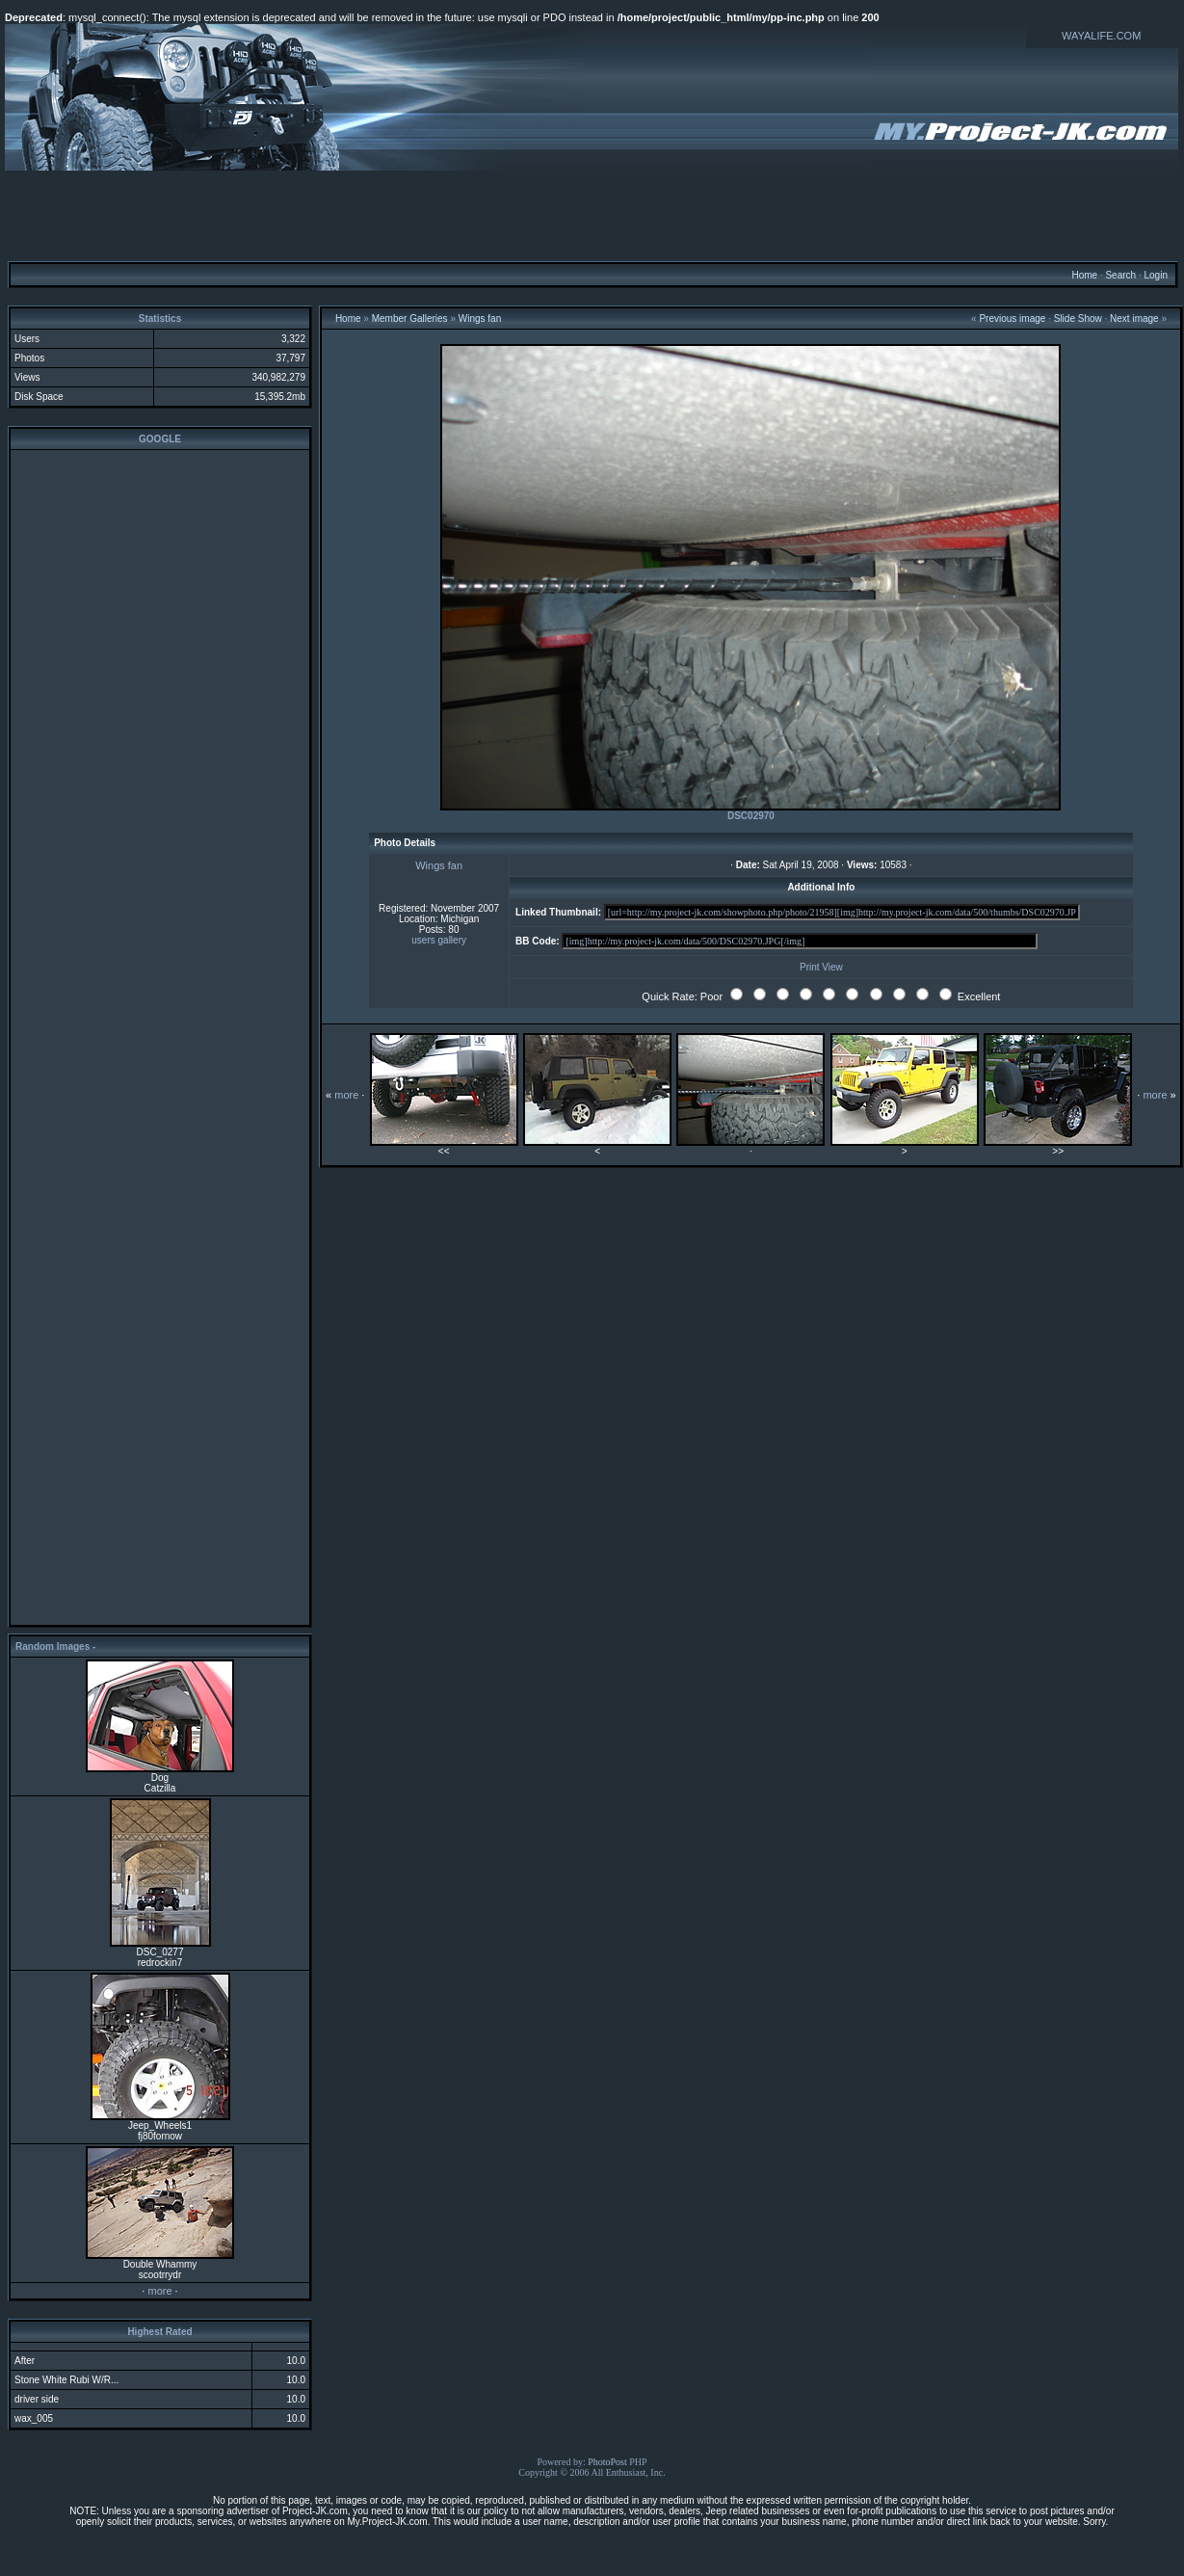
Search (1120, 275)
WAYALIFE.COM (1101, 35)
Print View (821, 967)
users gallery (438, 940)
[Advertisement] (592, 215)
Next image (1134, 318)
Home (1084, 275)
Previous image (1012, 318)
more (159, 2291)
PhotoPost (607, 2461)
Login (1155, 275)
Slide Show (1078, 318)
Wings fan (480, 318)
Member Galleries (410, 318)
